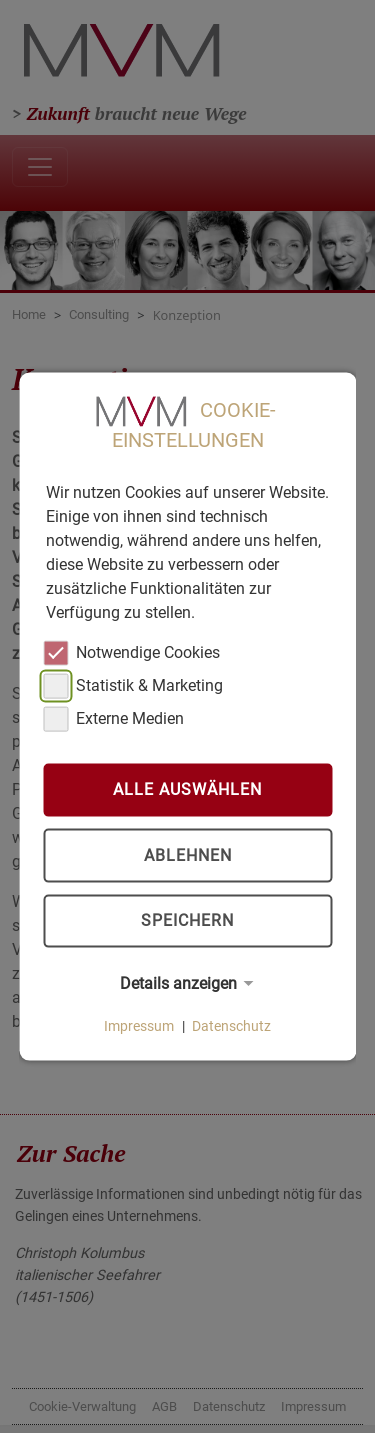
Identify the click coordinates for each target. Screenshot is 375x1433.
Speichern (187, 920)
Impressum (139, 1026)
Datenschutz (231, 1026)
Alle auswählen (187, 789)
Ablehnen (188, 855)
